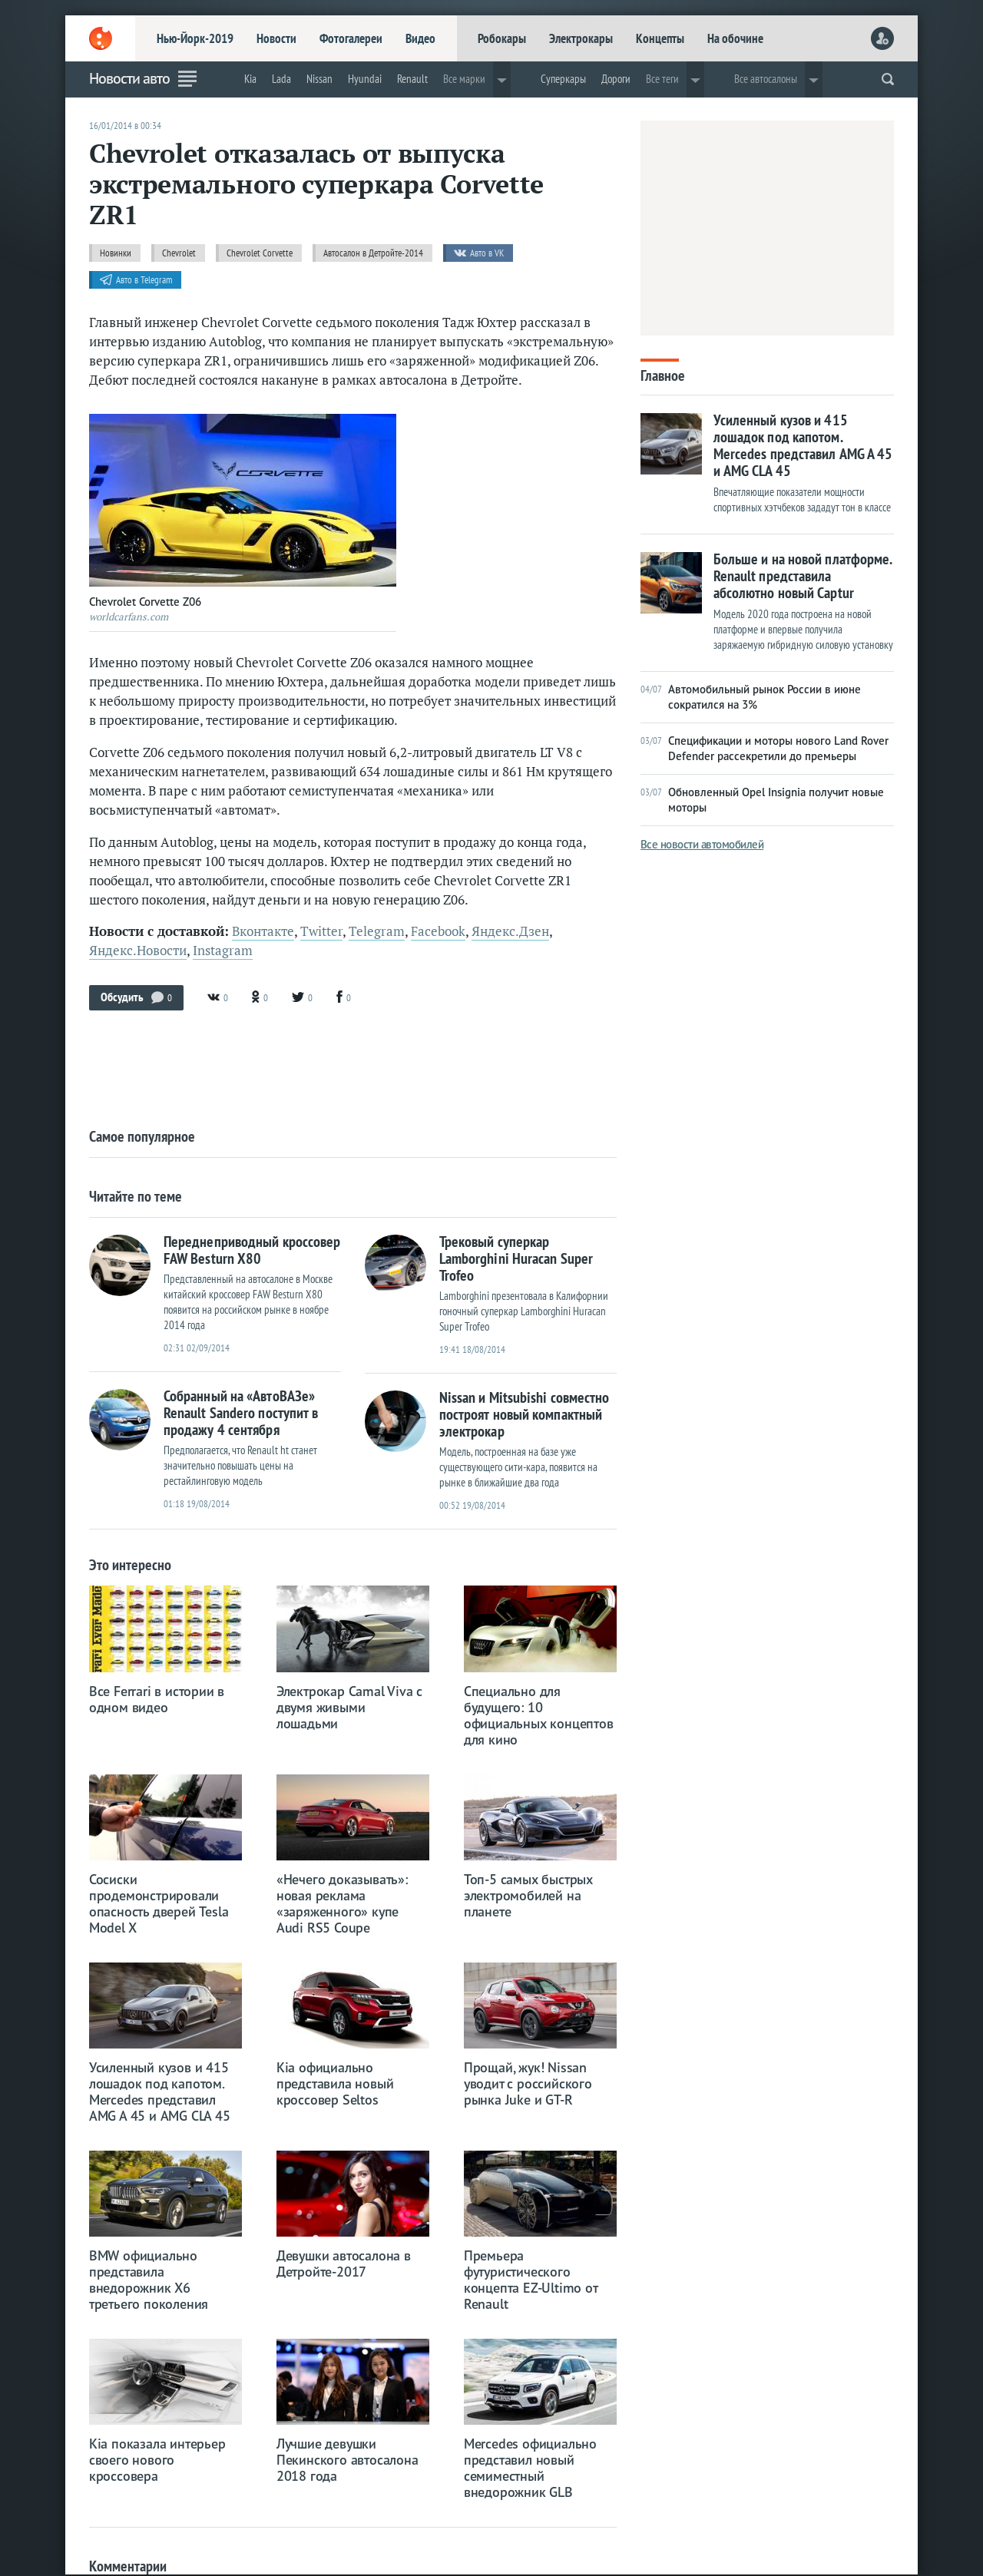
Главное (662, 374)
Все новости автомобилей (702, 844)
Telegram (377, 931)
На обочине (735, 38)
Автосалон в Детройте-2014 (373, 253)
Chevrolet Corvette (260, 253)
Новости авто (129, 78)
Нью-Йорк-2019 (195, 38)
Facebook (438, 931)
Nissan (319, 78)
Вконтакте (263, 931)
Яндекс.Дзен (510, 931)
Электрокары (581, 38)
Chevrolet (179, 253)
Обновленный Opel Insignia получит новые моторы (762, 800)
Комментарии (128, 2566)
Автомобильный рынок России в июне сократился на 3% (750, 697)
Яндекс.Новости (138, 950)
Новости (276, 38)
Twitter (321, 931)
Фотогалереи (350, 38)
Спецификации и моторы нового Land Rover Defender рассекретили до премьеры (764, 748)
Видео (420, 38)
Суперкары (563, 78)
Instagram (223, 950)
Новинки (115, 253)
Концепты (660, 38)
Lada (281, 78)
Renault (412, 78)
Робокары (502, 38)
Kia (250, 78)
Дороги (616, 78)
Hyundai (365, 78)
